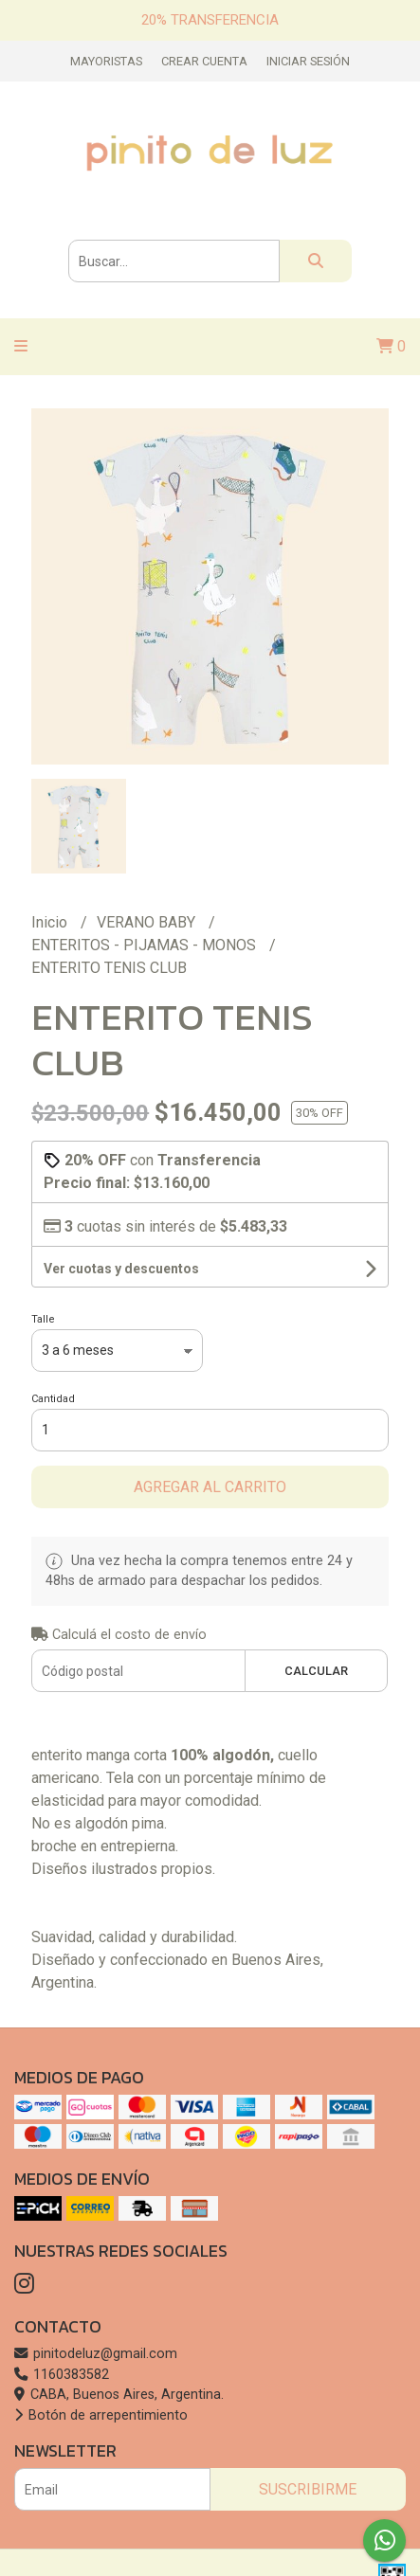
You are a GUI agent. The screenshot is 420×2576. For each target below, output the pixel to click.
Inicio (51, 922)
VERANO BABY (148, 922)
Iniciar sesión (308, 61)
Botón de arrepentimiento (101, 2415)
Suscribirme (307, 2489)
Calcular (316, 1671)
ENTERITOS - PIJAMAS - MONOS (145, 945)
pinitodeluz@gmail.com (95, 2354)
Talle (43, 1319)
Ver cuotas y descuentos (121, 1268)
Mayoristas (106, 61)
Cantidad (53, 1399)
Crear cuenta (204, 61)
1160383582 (61, 2375)
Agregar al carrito (210, 1487)
